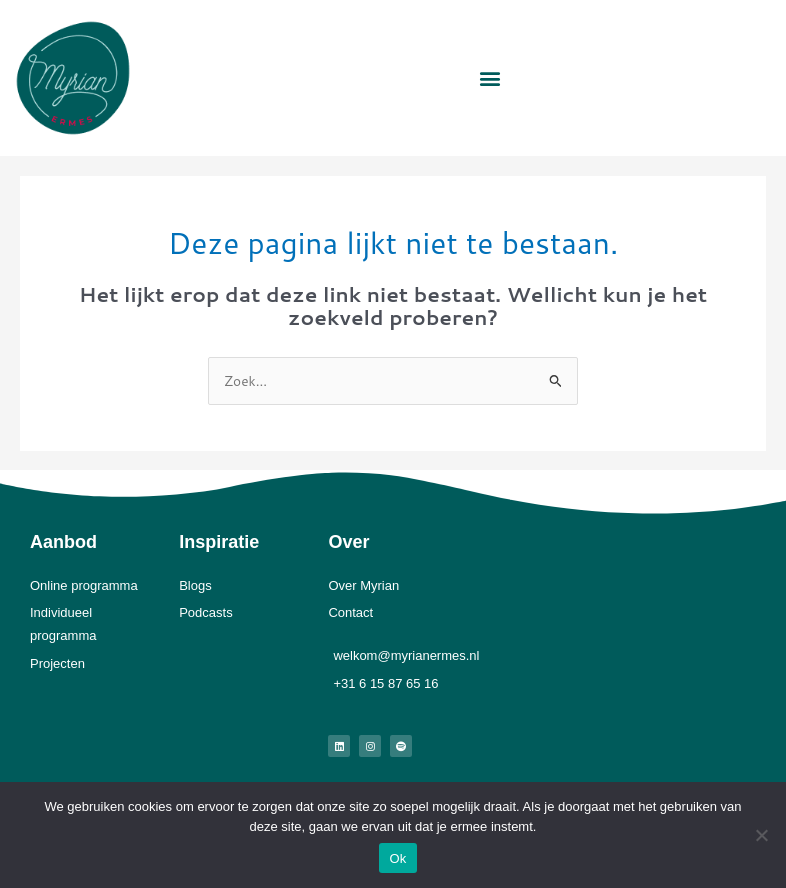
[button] (489, 77)
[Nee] (761, 835)
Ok (397, 858)
